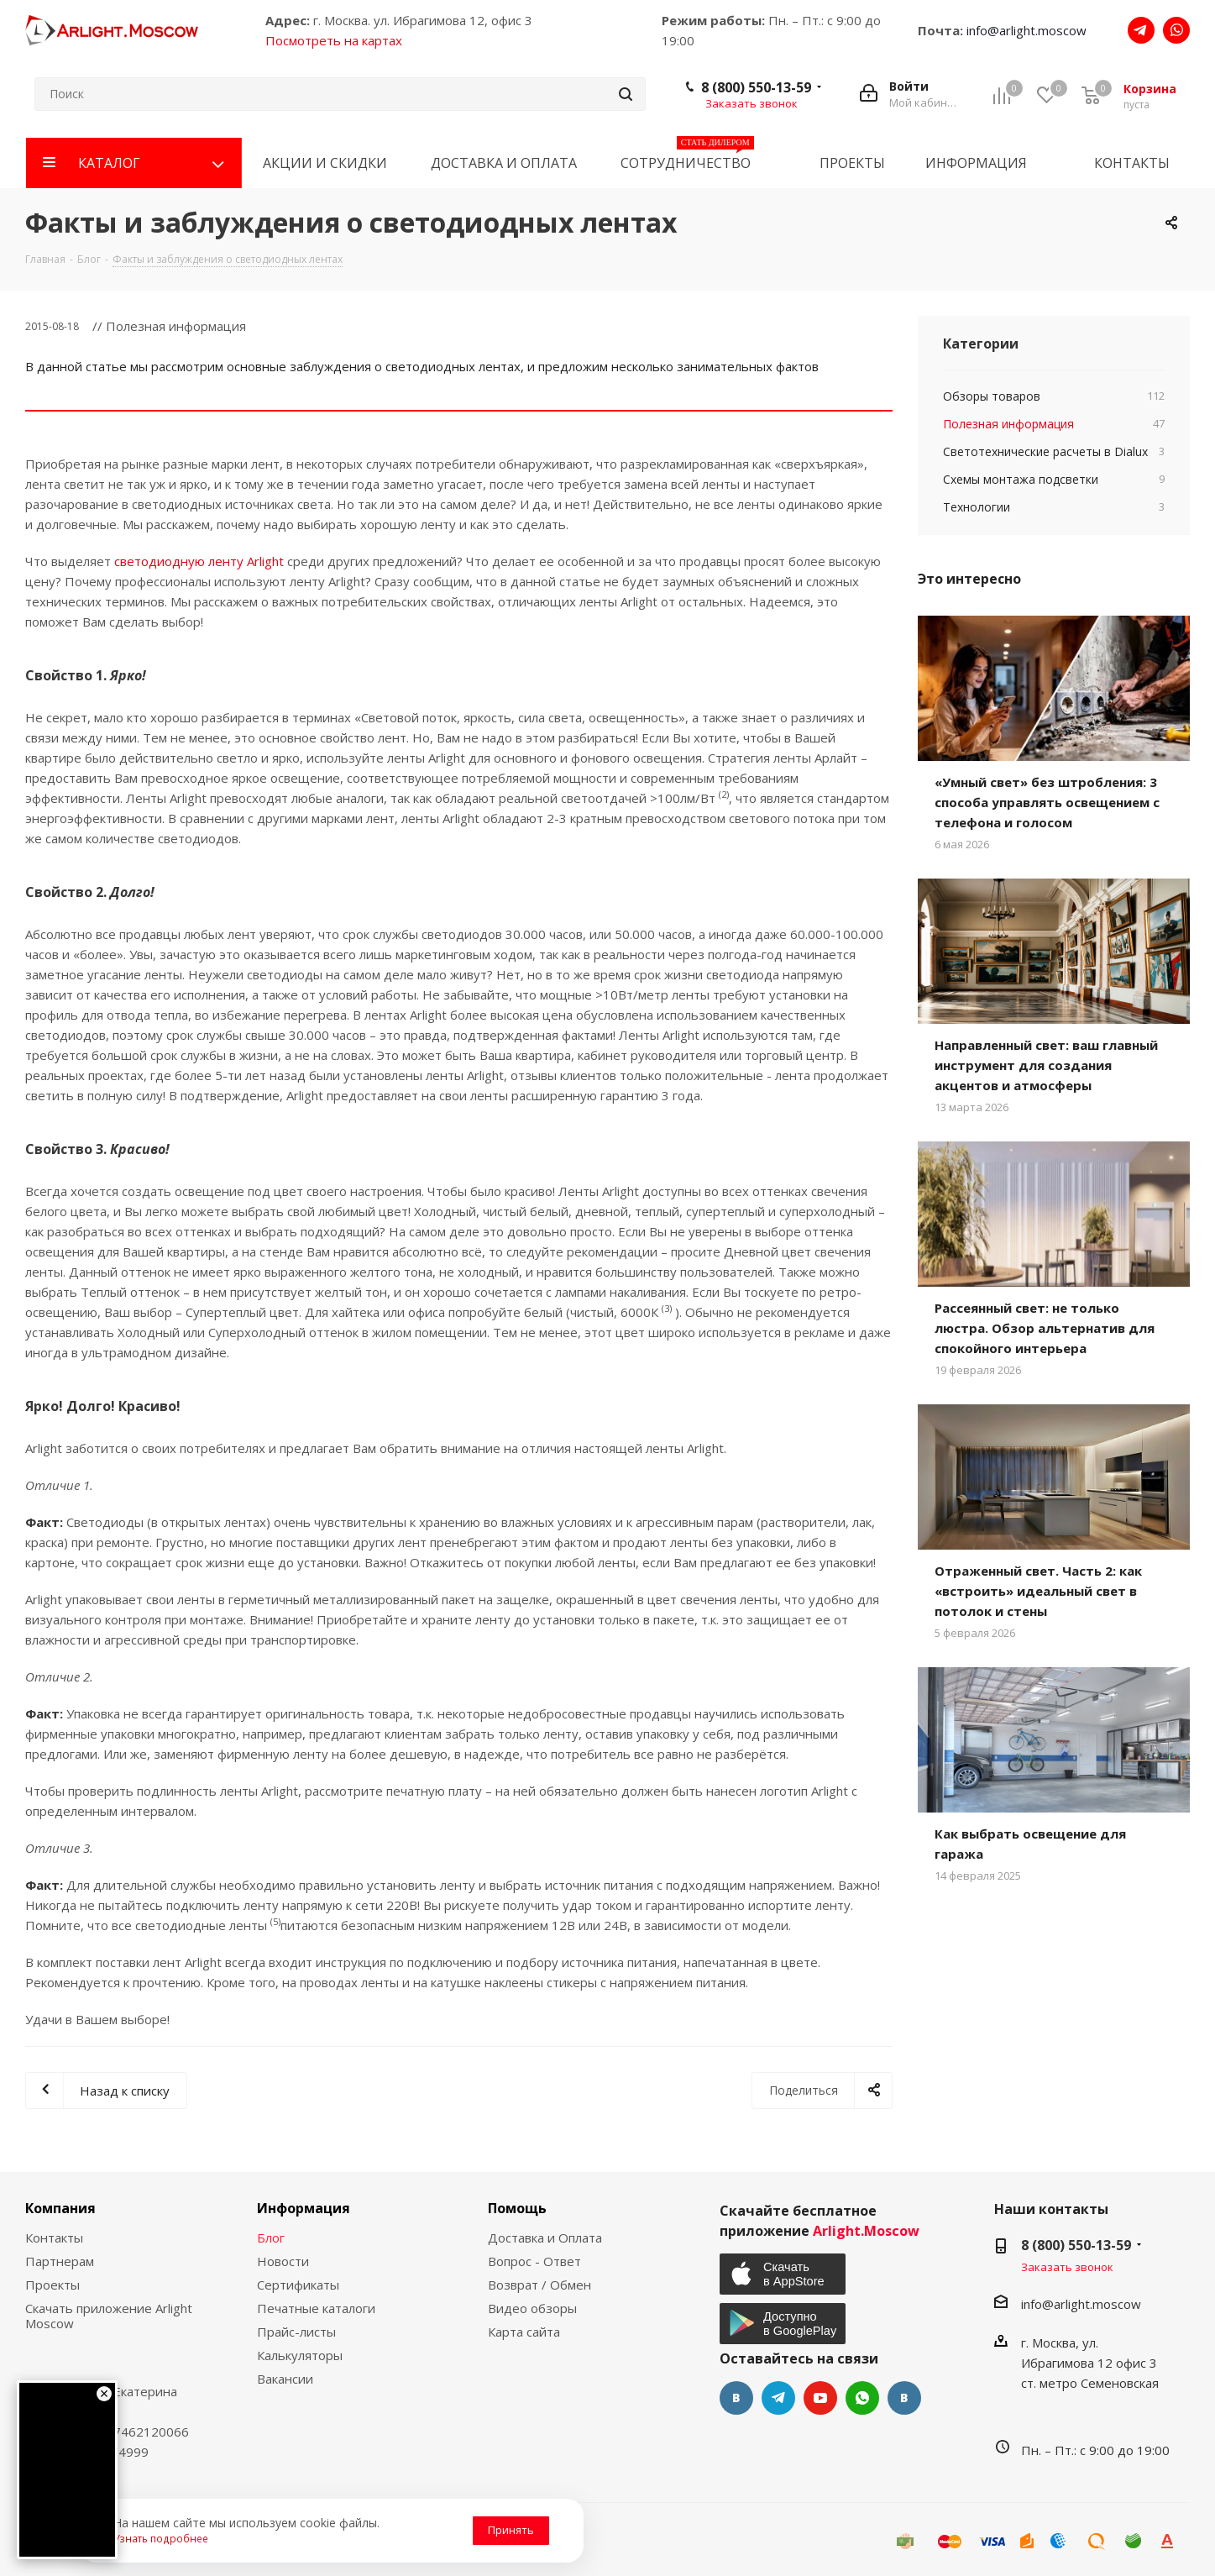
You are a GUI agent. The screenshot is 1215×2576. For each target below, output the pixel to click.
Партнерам (59, 2261)
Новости (283, 2261)
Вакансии (285, 2378)
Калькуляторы (300, 2355)
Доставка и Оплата (545, 2237)
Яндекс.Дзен (904, 2398)
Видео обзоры (532, 2308)
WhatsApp (862, 2398)
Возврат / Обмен (539, 2284)
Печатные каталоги (316, 2308)
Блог (271, 2237)
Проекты (52, 2284)
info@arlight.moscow (1026, 30)
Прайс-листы (296, 2331)
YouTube (820, 2398)
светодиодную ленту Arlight (199, 561)
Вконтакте (736, 2398)
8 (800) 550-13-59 (756, 87)
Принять (511, 2529)
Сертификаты (298, 2284)
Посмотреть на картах (333, 40)
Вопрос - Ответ (534, 2261)
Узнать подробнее (160, 2538)
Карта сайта (524, 2331)
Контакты (54, 2237)
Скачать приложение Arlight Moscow (108, 2316)
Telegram (778, 2398)
